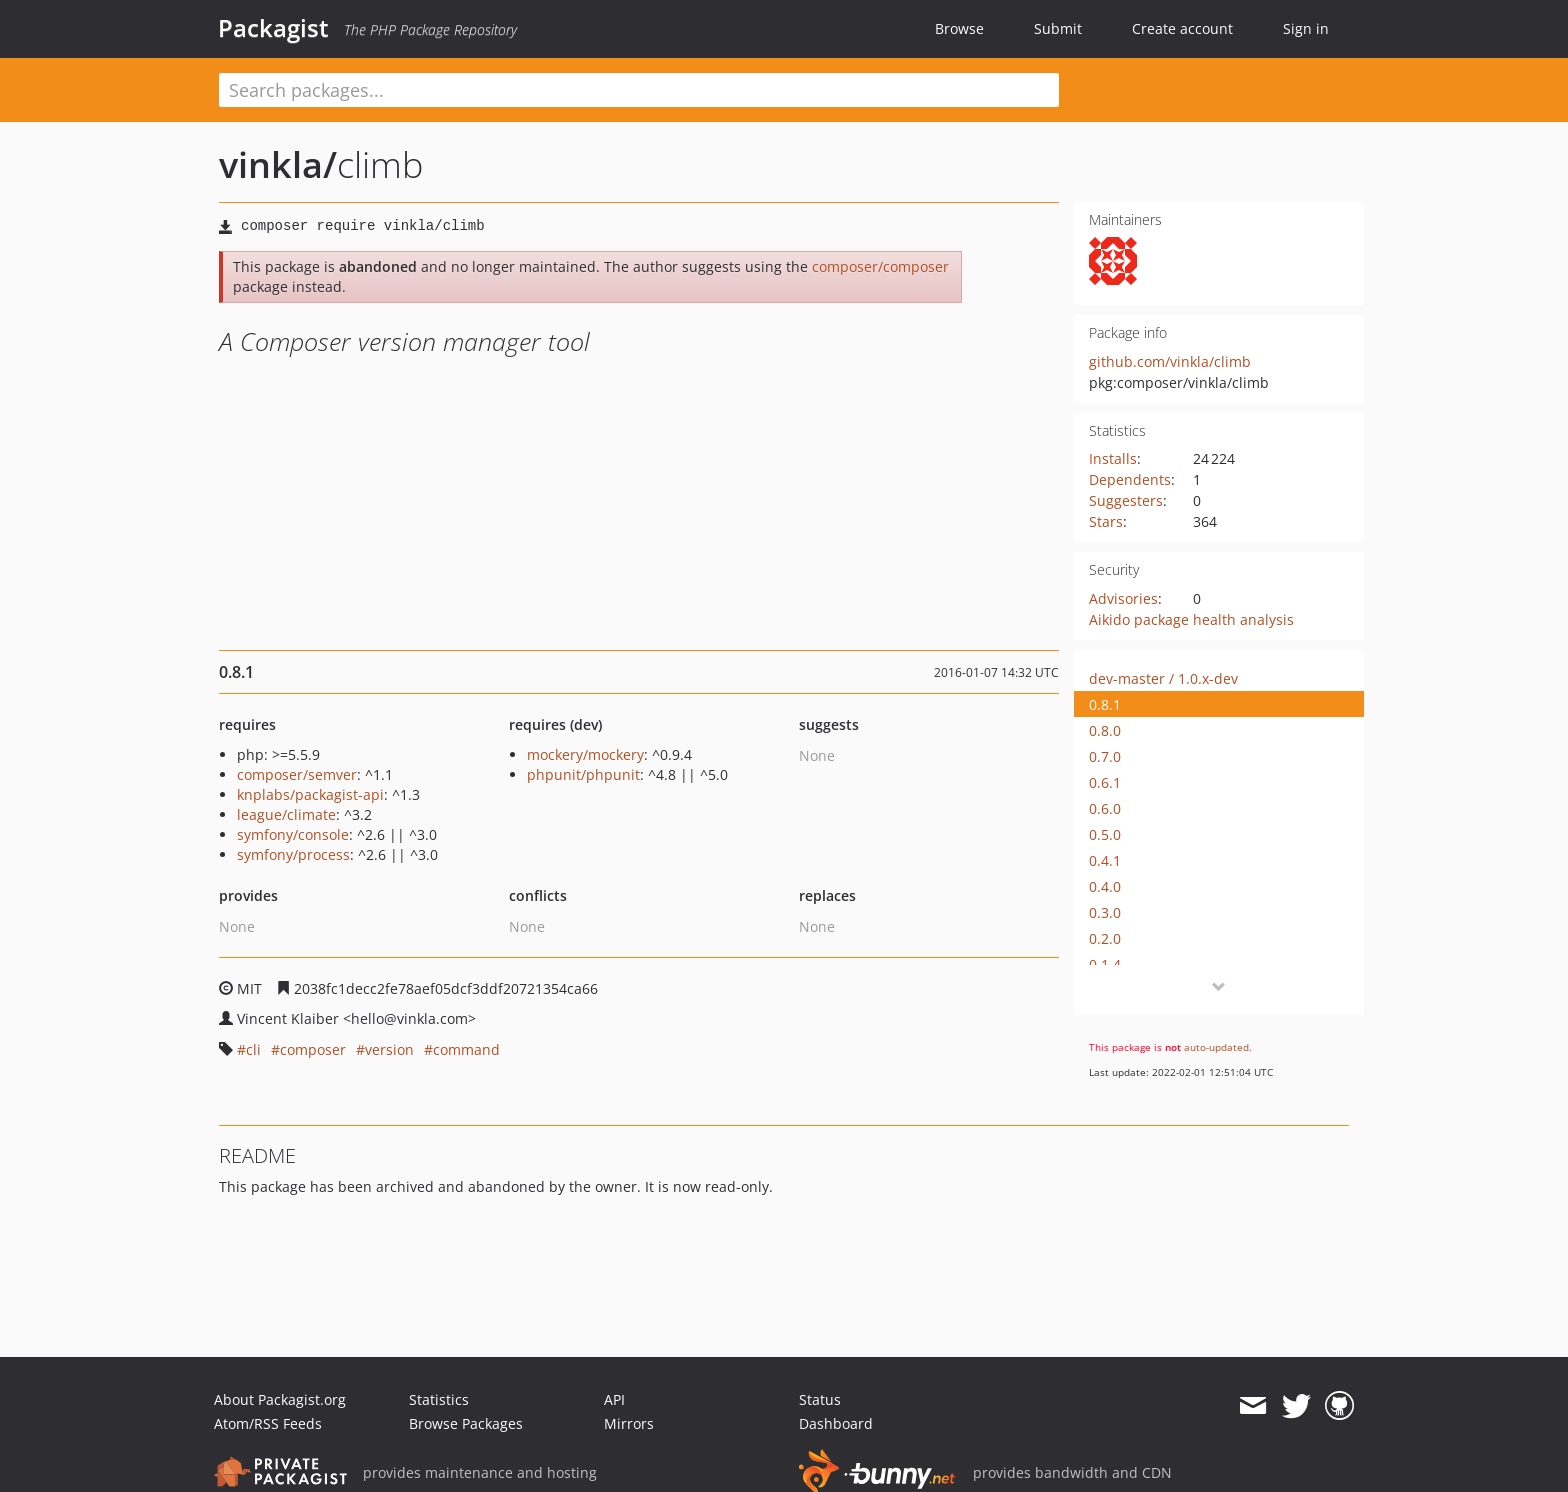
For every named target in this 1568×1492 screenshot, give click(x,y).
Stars (1106, 521)
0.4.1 (1105, 860)
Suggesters (1126, 500)
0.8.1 (1105, 704)
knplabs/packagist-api (310, 794)
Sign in (1306, 28)
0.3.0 (1105, 912)
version (389, 1049)
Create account (1182, 28)
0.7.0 (1105, 756)
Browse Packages (466, 1423)
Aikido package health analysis (1191, 619)
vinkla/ (278, 164)
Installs (1113, 458)
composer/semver (297, 774)
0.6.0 (1105, 808)
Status (820, 1399)
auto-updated (1216, 1047)
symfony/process (293, 854)
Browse (959, 28)
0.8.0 (1105, 730)
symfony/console (293, 834)
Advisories (1123, 598)
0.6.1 (1105, 782)
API (614, 1399)
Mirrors (629, 1423)
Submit (1058, 28)
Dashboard (836, 1423)
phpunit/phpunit (583, 774)
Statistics (439, 1399)
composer (313, 1049)
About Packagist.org (280, 1399)
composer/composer (880, 266)
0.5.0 (1105, 834)
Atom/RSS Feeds (268, 1423)
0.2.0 (1105, 938)
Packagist (273, 28)
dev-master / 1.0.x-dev (1163, 678)
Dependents (1130, 479)
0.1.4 (1105, 964)
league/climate (286, 814)
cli (253, 1049)
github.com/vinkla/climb (1170, 361)
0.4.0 (1105, 886)
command (466, 1049)
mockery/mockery (585, 754)
